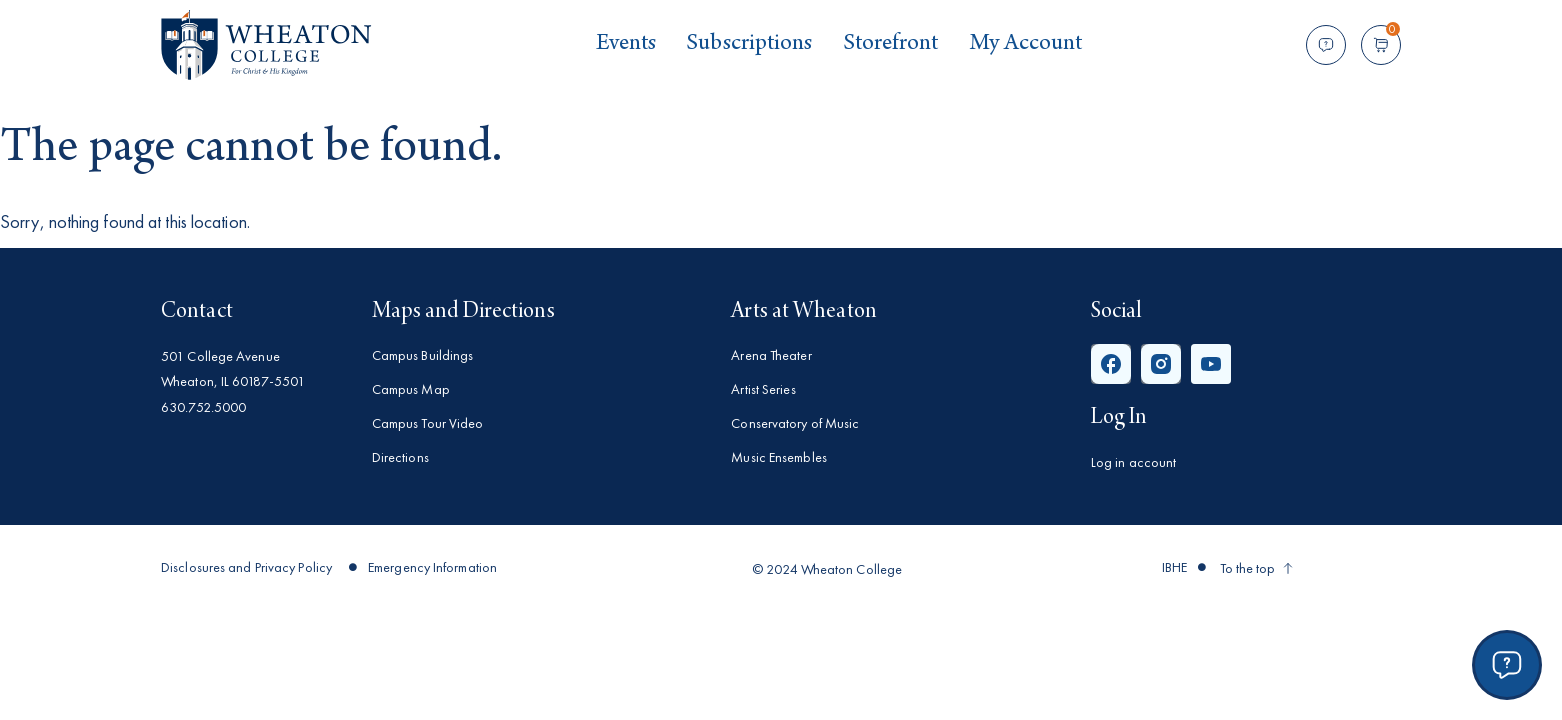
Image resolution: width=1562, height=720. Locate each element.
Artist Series (763, 389)
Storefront (891, 45)
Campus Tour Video (428, 423)
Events (626, 45)
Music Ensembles (779, 457)
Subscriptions (749, 45)
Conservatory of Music (795, 423)
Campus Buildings (423, 355)
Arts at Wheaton (804, 312)
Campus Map (411, 389)
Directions (400, 457)
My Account (1026, 45)
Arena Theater (771, 355)
